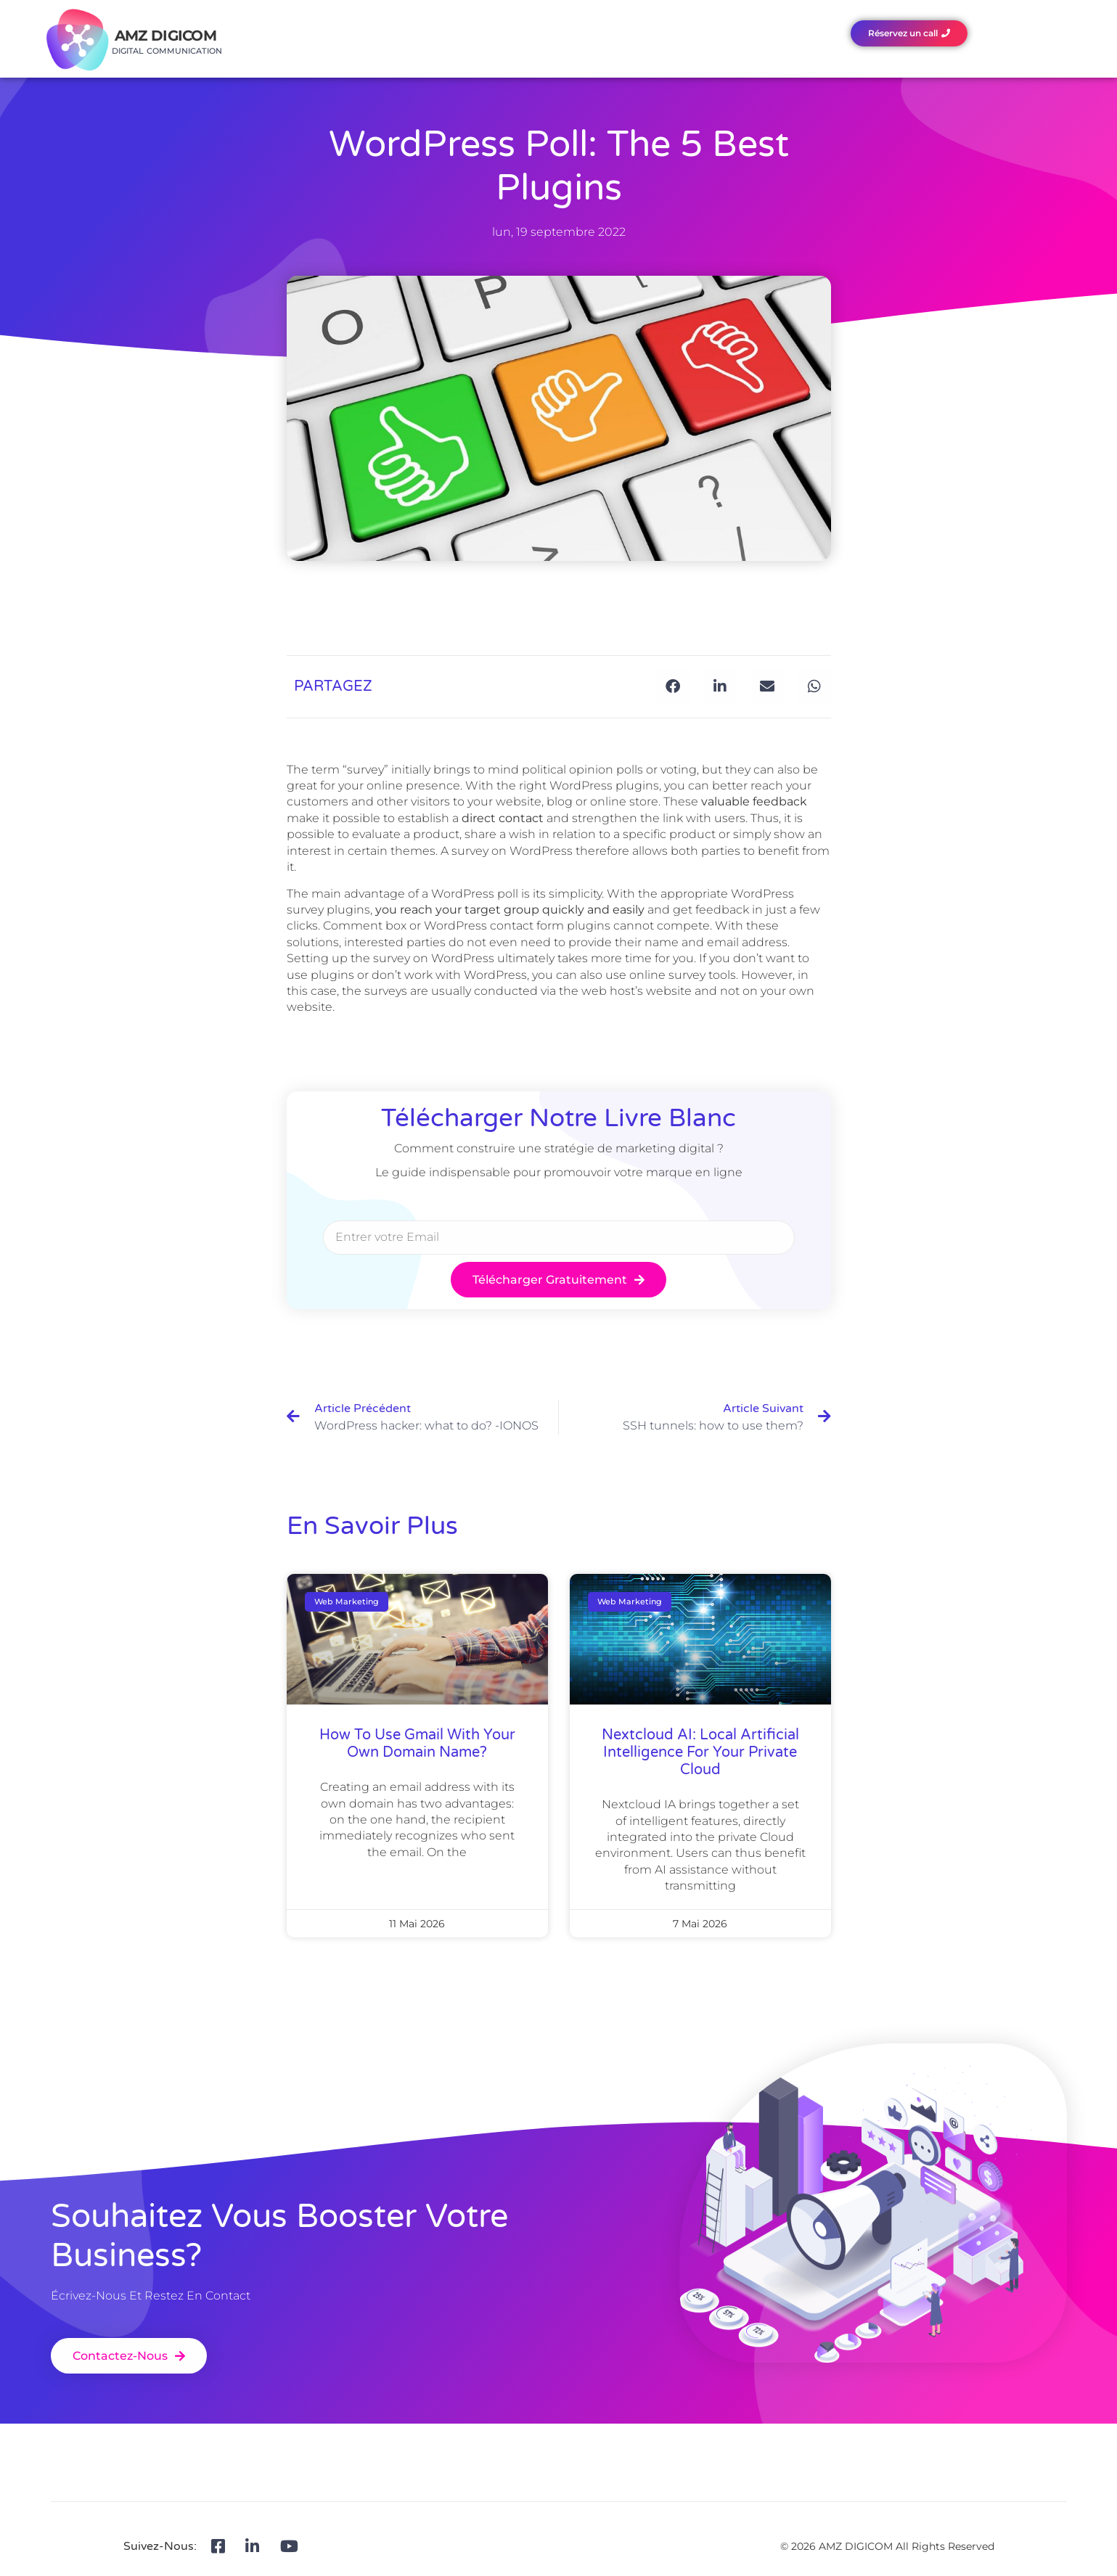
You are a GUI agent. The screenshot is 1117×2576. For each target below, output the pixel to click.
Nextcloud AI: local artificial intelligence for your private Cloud (700, 1752)
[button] (673, 686)
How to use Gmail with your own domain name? (417, 1743)
